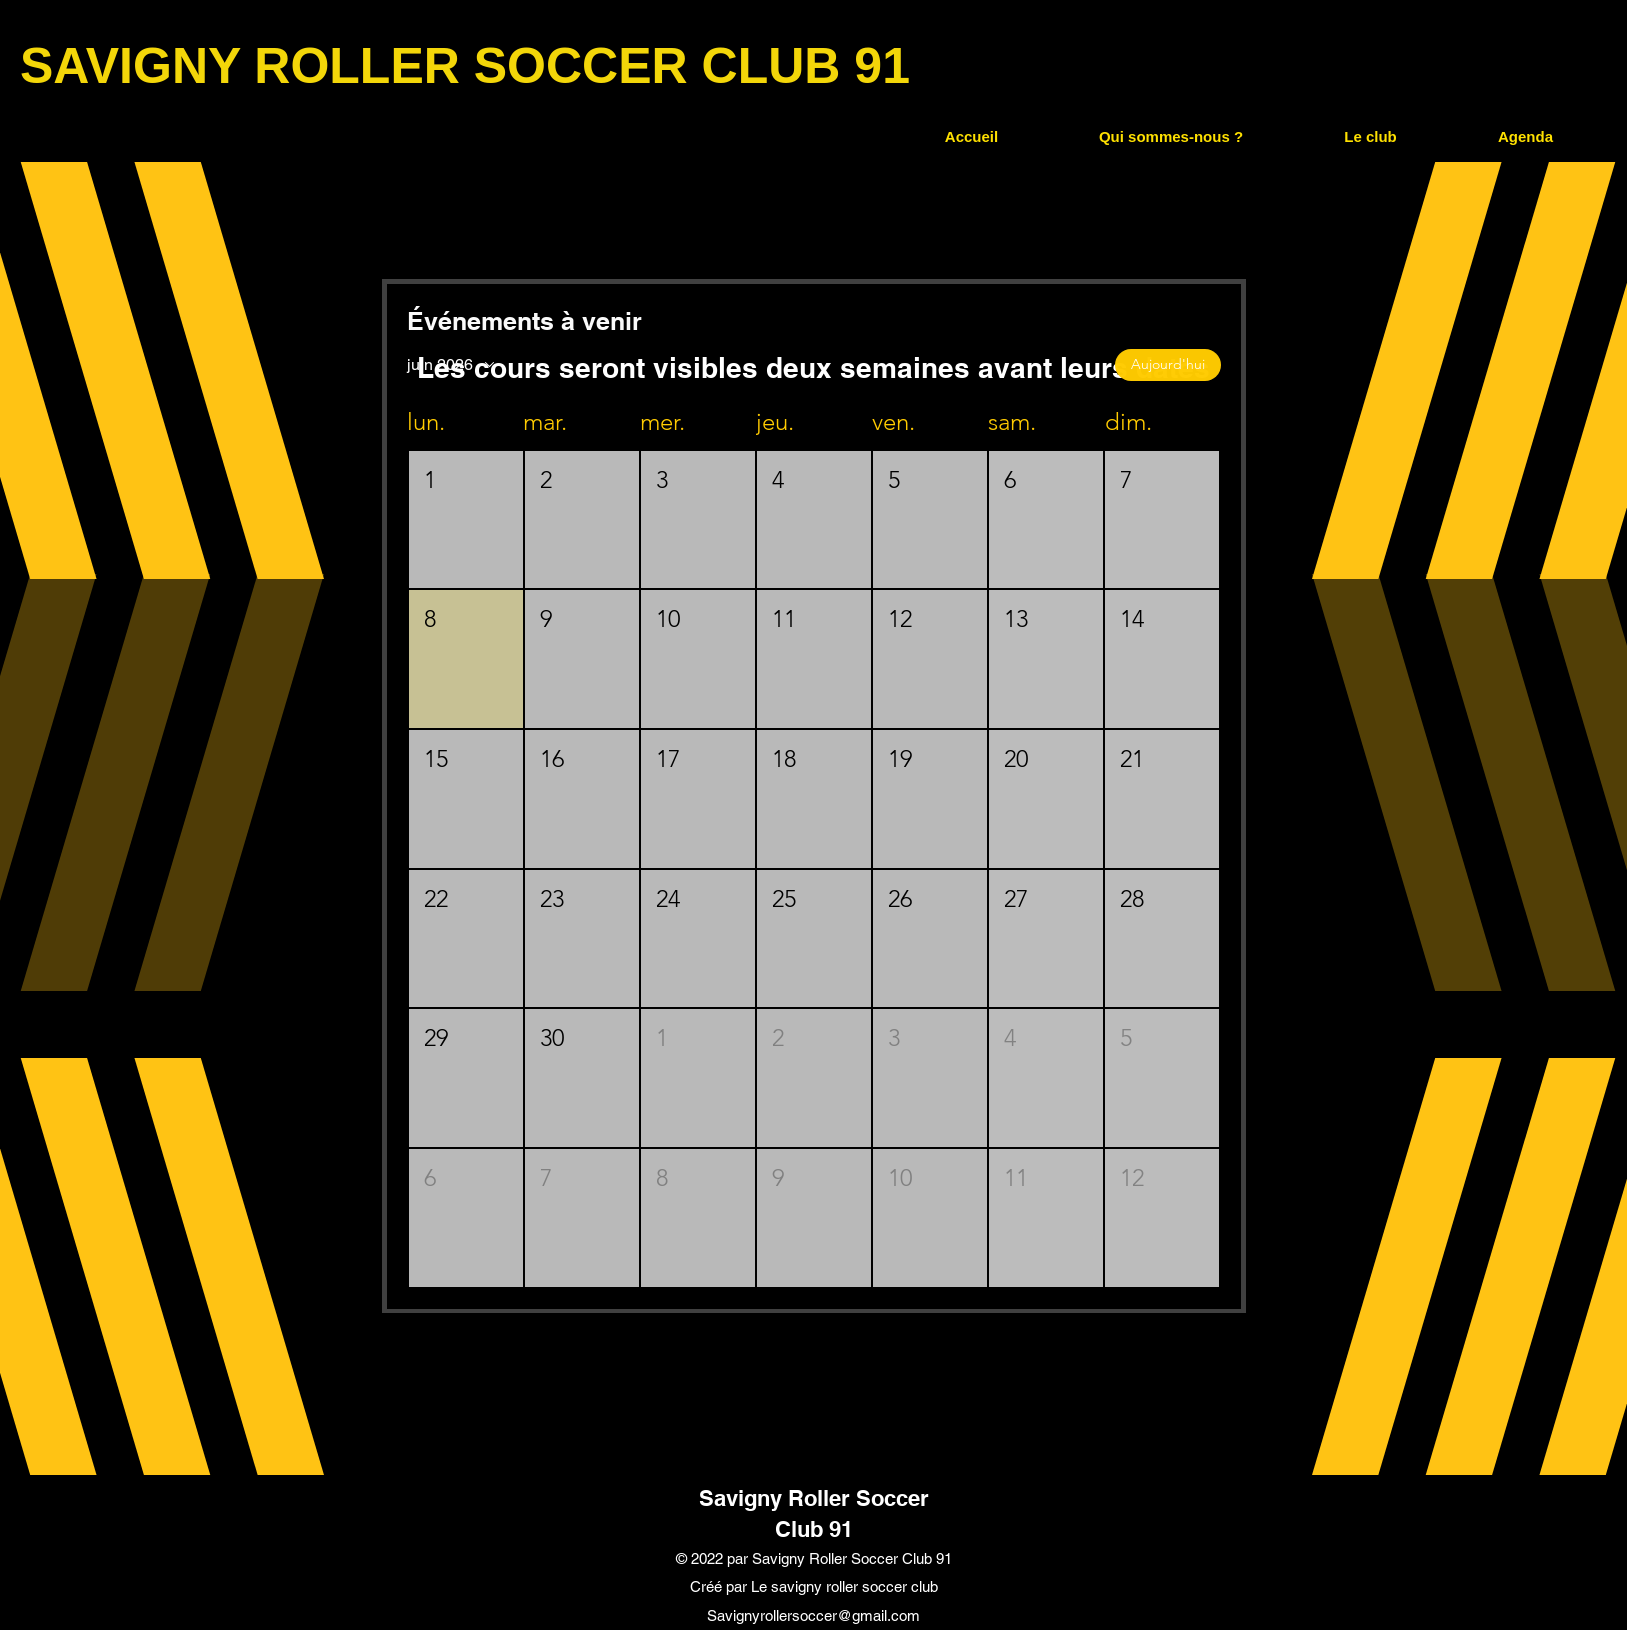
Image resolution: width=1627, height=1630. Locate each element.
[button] (1170, 137)
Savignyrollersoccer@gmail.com (813, 1615)
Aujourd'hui (1168, 364)
